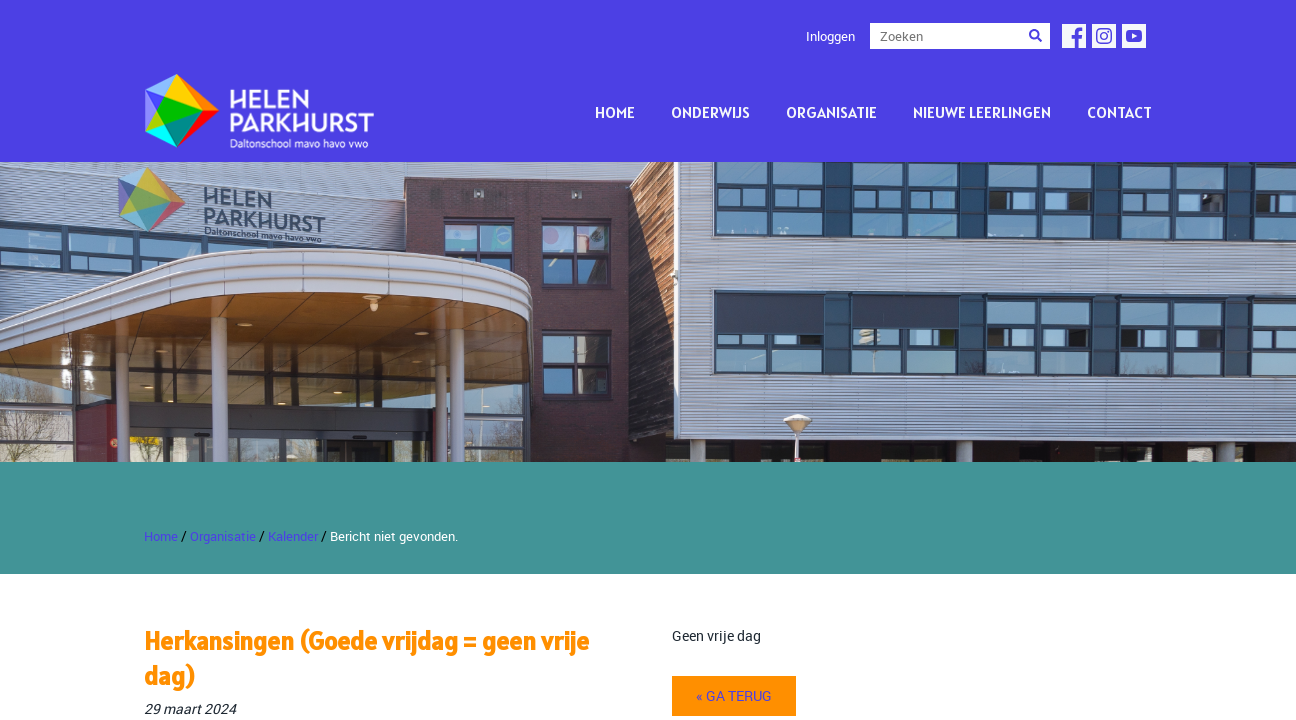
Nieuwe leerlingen (982, 112)
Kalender (293, 536)
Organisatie (831, 112)
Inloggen (830, 36)
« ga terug (734, 695)
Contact (1119, 112)
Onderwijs (710, 112)
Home (615, 112)
